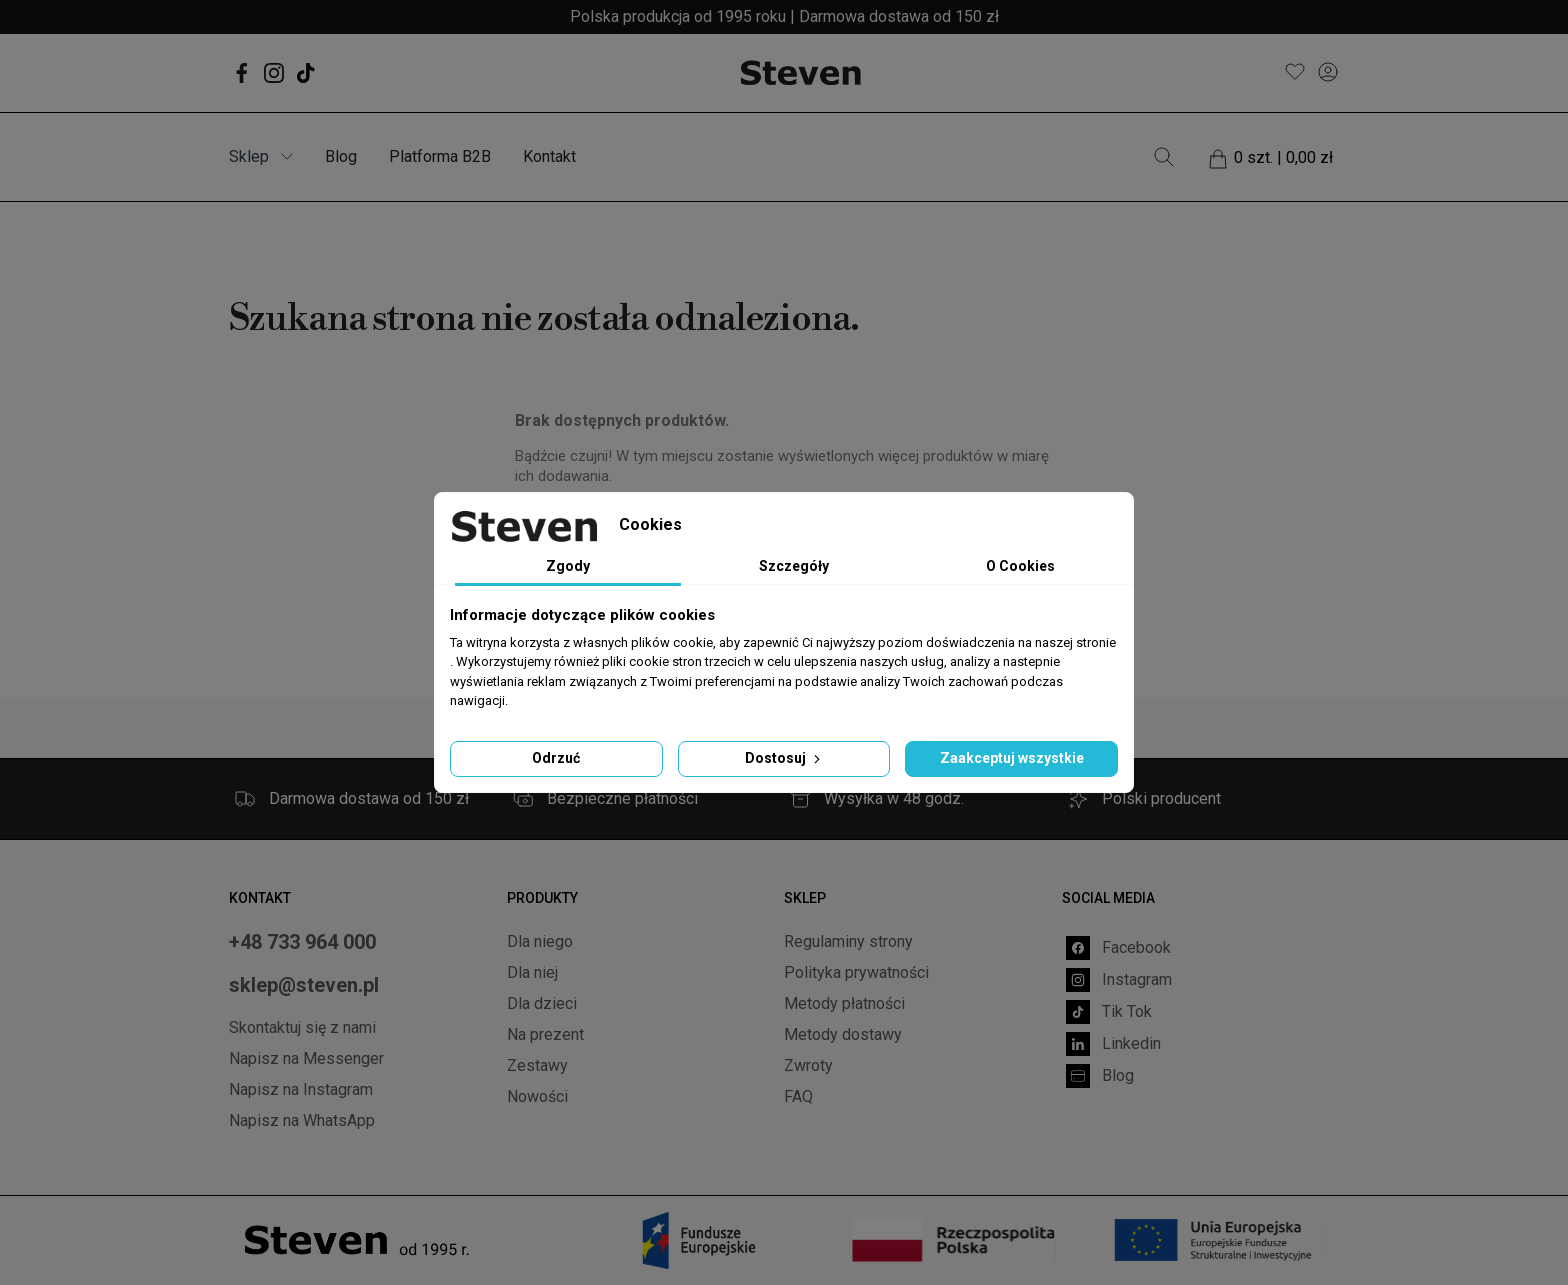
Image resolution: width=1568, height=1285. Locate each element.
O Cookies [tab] (1020, 566)
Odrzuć (556, 758)
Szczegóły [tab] (794, 566)
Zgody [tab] (568, 566)
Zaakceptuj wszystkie (1012, 758)
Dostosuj (784, 758)
